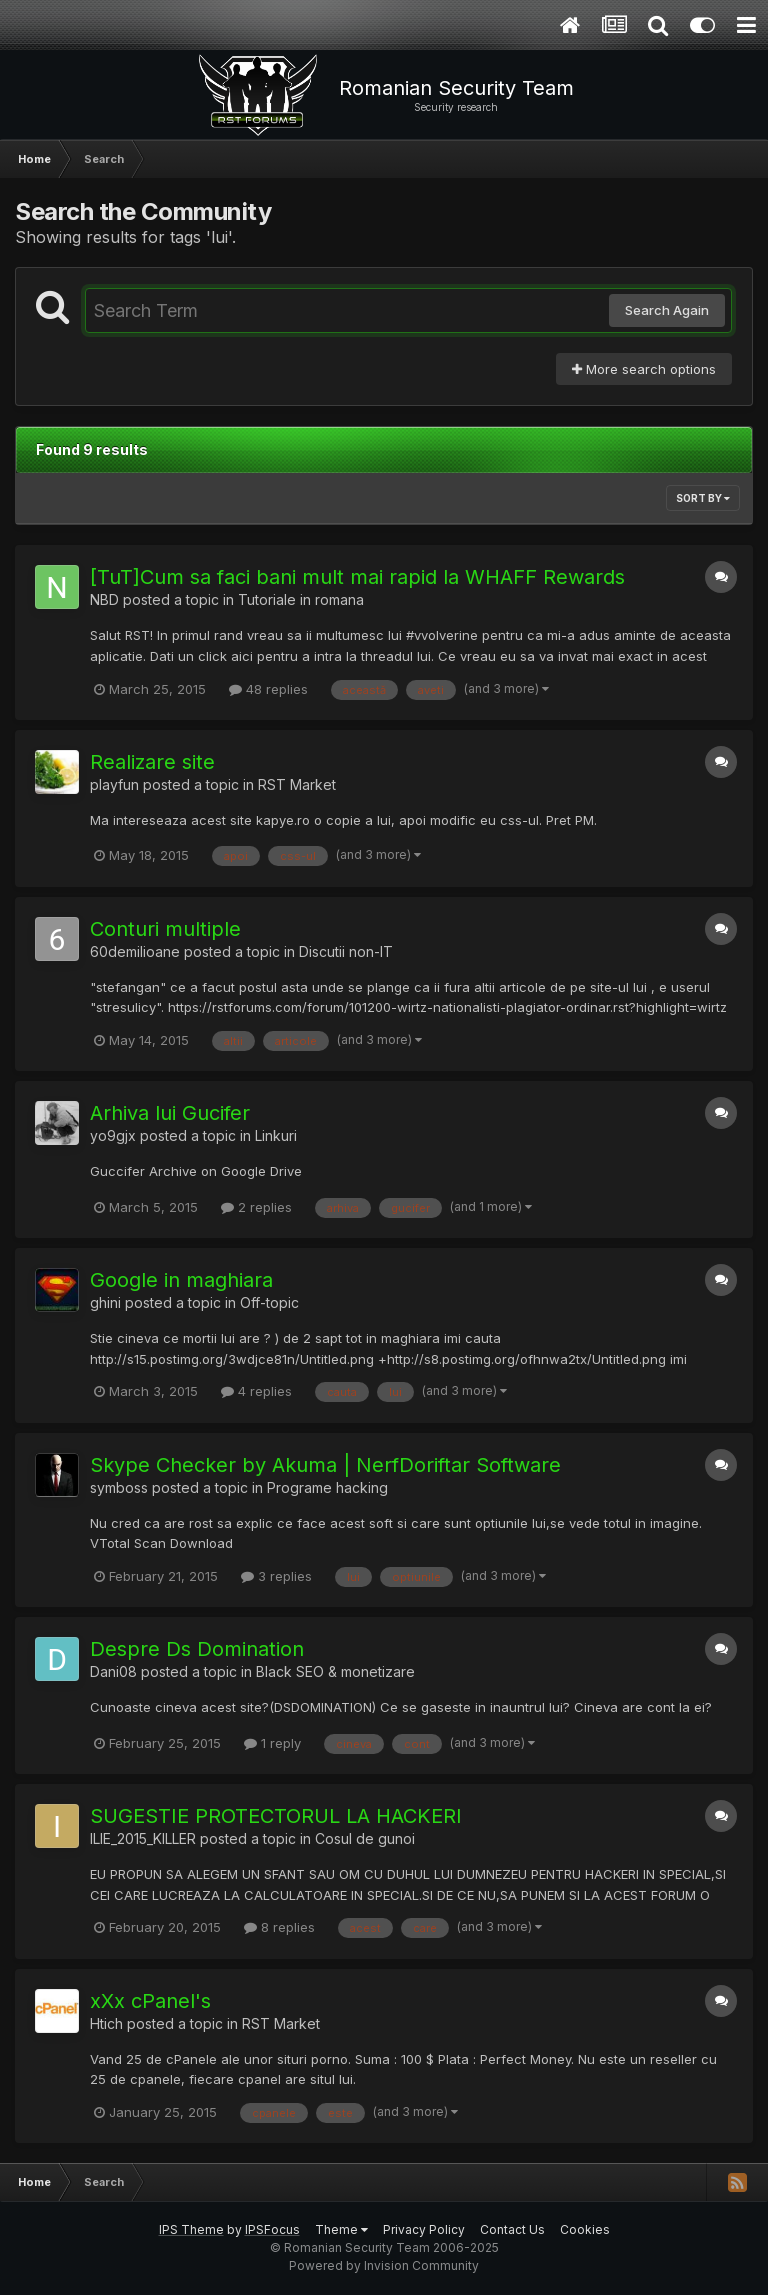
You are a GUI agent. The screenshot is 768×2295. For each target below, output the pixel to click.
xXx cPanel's (150, 2001)
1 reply (272, 1743)
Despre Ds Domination (197, 1649)
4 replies (256, 1391)
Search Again (667, 310)
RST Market (297, 784)
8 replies (279, 1927)
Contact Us (512, 2229)
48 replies (268, 689)
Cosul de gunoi (365, 1838)
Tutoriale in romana (301, 599)
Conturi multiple (165, 929)
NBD (104, 599)
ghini (105, 1302)
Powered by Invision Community (384, 2265)
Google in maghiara (181, 1280)
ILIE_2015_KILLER (143, 1838)
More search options (644, 369)
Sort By (703, 498)
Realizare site (152, 762)
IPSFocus (272, 2229)
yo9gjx (113, 1135)
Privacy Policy (424, 2229)
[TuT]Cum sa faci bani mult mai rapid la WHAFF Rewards (357, 577)
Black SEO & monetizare (335, 1671)
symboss (119, 1487)
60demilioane (135, 951)
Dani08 (113, 1671)
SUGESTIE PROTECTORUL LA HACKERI (276, 1816)
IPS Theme (191, 2229)
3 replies (276, 1576)
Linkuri (276, 1135)
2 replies (256, 1207)
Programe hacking (327, 1487)
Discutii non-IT (346, 951)
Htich (106, 2023)
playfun (114, 784)
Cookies (585, 2229)
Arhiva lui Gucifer (170, 1113)
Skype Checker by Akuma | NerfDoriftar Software (325, 1465)
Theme (341, 2229)
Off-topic (269, 1302)
